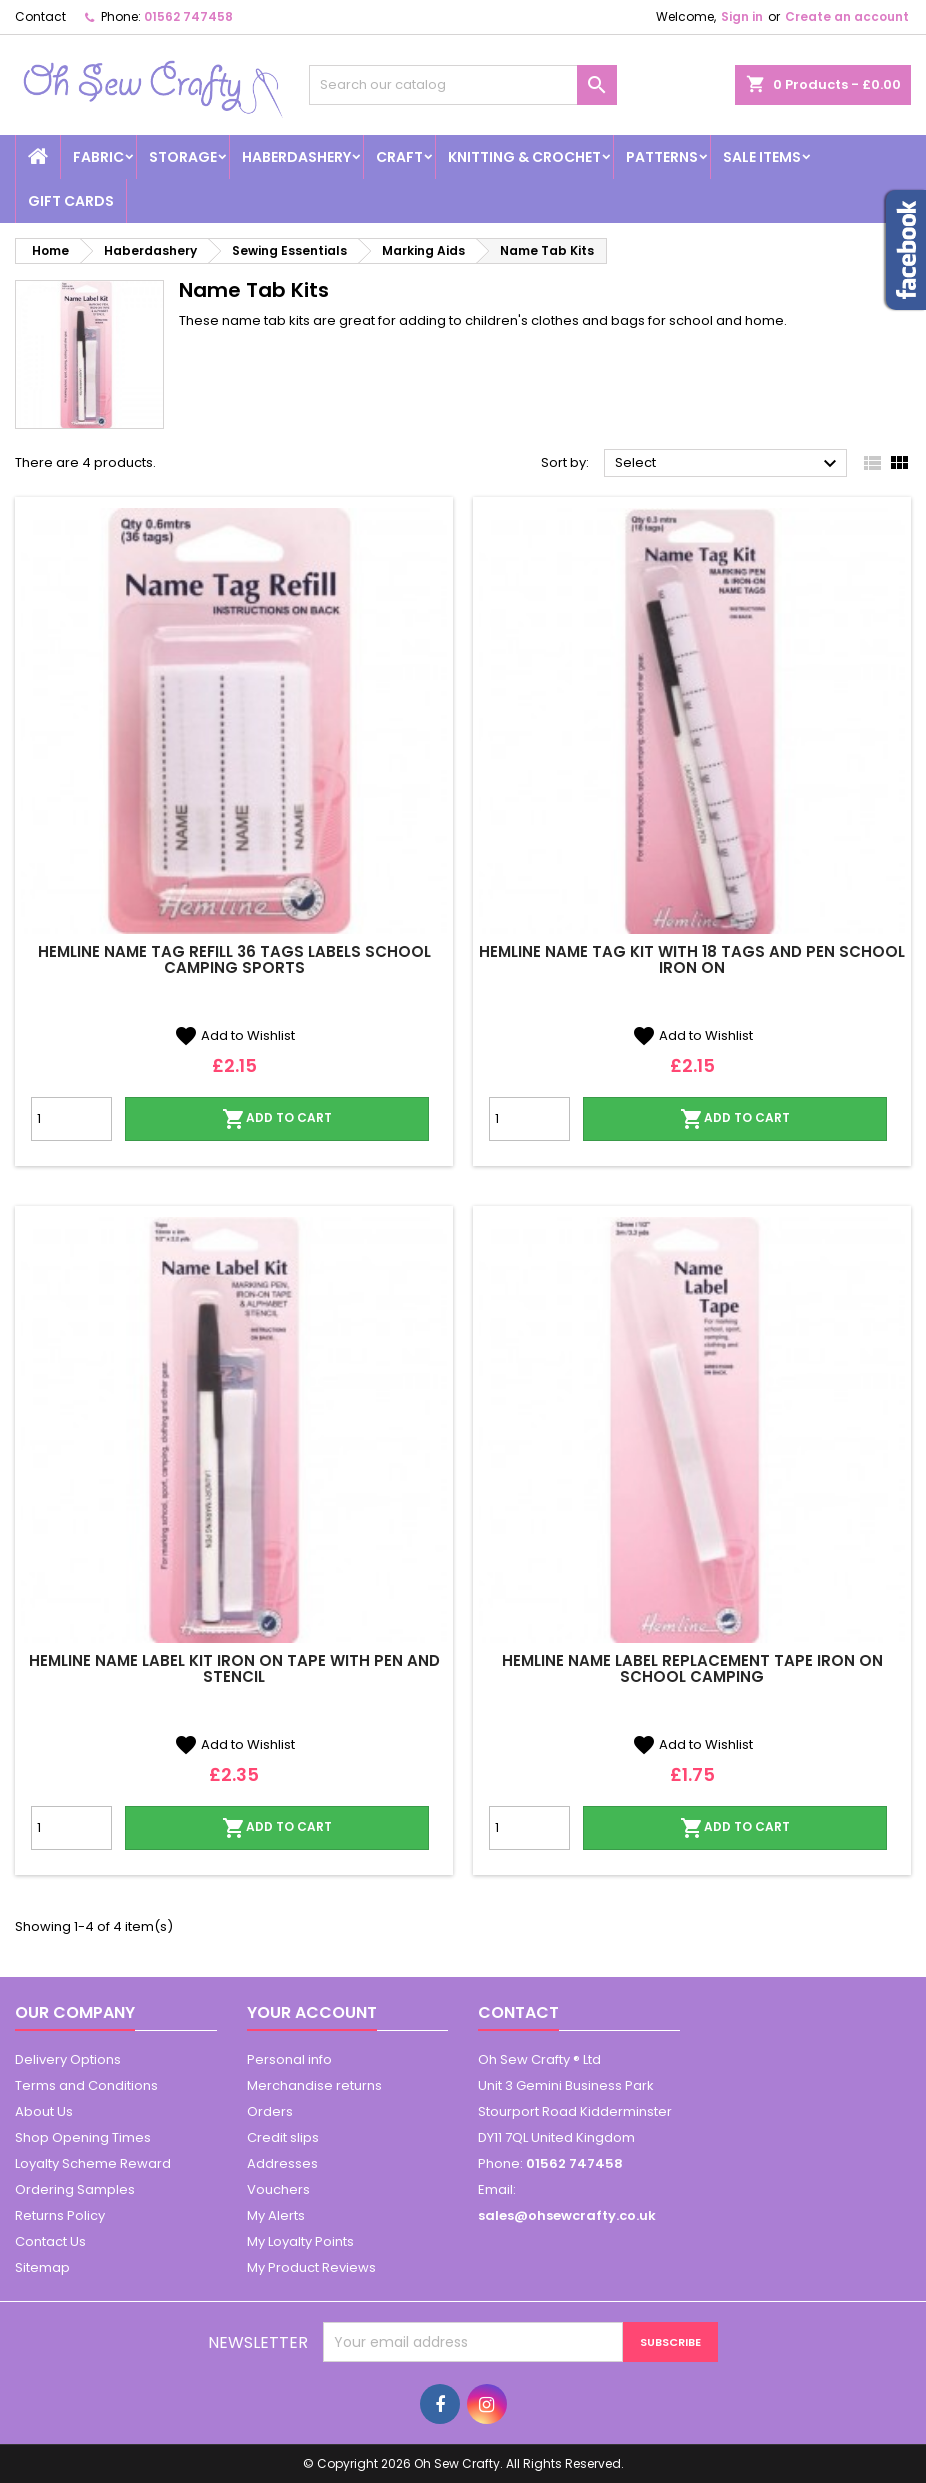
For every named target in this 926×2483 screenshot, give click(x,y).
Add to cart (277, 1119)
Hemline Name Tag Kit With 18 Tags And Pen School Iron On (692, 959)
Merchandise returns (314, 2085)
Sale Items (762, 157)
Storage (183, 157)
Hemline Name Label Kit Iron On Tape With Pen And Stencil (234, 1668)
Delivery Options (68, 2059)
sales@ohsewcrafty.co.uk (567, 2215)
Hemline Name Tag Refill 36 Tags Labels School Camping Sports (234, 959)
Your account (312, 2012)
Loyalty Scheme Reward (93, 2163)
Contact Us (50, 2241)
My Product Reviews (311, 2267)
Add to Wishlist (234, 1035)
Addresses (282, 2163)
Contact (40, 16)
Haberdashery (296, 157)
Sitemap (42, 2267)
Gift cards (71, 201)
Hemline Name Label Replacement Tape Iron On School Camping (692, 1668)
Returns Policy (60, 2215)
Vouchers (278, 2189)
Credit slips (283, 2137)
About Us (44, 2111)
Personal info (289, 2059)
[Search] (463, 85)
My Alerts (276, 2215)
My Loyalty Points (300, 2241)
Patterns (662, 157)
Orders (270, 2111)
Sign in (742, 16)
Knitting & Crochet (524, 157)
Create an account (847, 16)
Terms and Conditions (86, 2085)
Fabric (98, 157)
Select (728, 464)
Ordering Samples (75, 2189)
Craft (399, 157)
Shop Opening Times (83, 2137)
